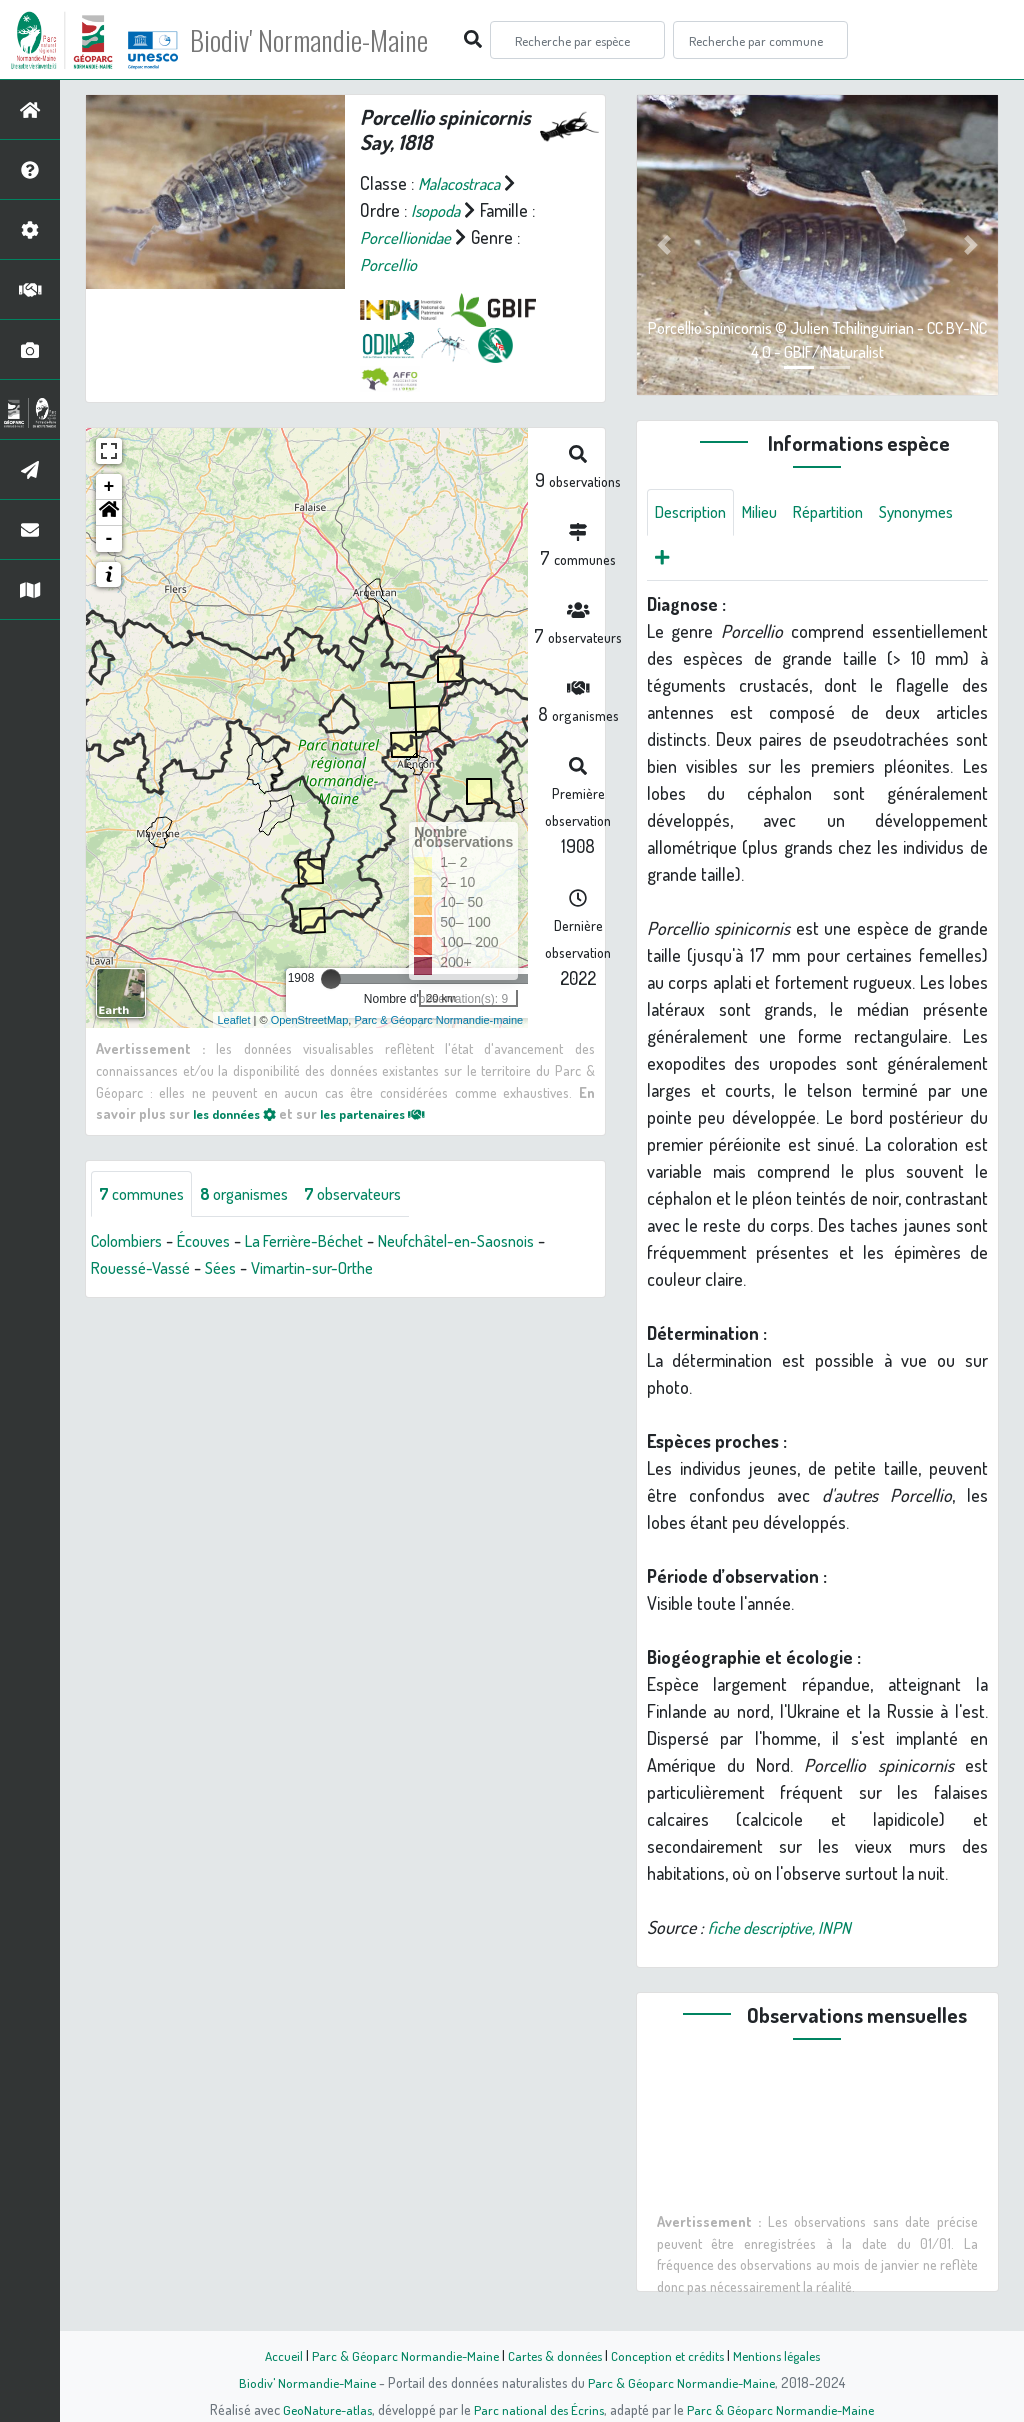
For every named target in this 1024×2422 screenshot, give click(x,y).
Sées (233, 1269)
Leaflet (234, 1019)
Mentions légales (784, 2355)
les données (240, 1113)
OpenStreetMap (310, 1019)
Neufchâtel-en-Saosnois (496, 1242)
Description (695, 513)
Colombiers (131, 1242)
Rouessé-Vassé (146, 1269)
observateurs (376, 1194)
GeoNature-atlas (323, 2409)
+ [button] (109, 487)
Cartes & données (552, 2355)
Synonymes (696, 561)
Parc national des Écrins (539, 2409)
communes (146, 1194)
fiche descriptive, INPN (786, 1932)
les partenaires (391, 1113)
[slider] (331, 979)
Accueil (273, 2355)
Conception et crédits (669, 2355)
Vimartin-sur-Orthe (333, 1269)
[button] (109, 513)
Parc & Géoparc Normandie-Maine (398, 2355)
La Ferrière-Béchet (328, 1242)
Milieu (771, 513)
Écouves (217, 1242)
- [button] (109, 539)
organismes (257, 1194)
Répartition (846, 513)
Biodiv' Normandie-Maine (328, 40)
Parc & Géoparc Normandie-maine (438, 1019)
